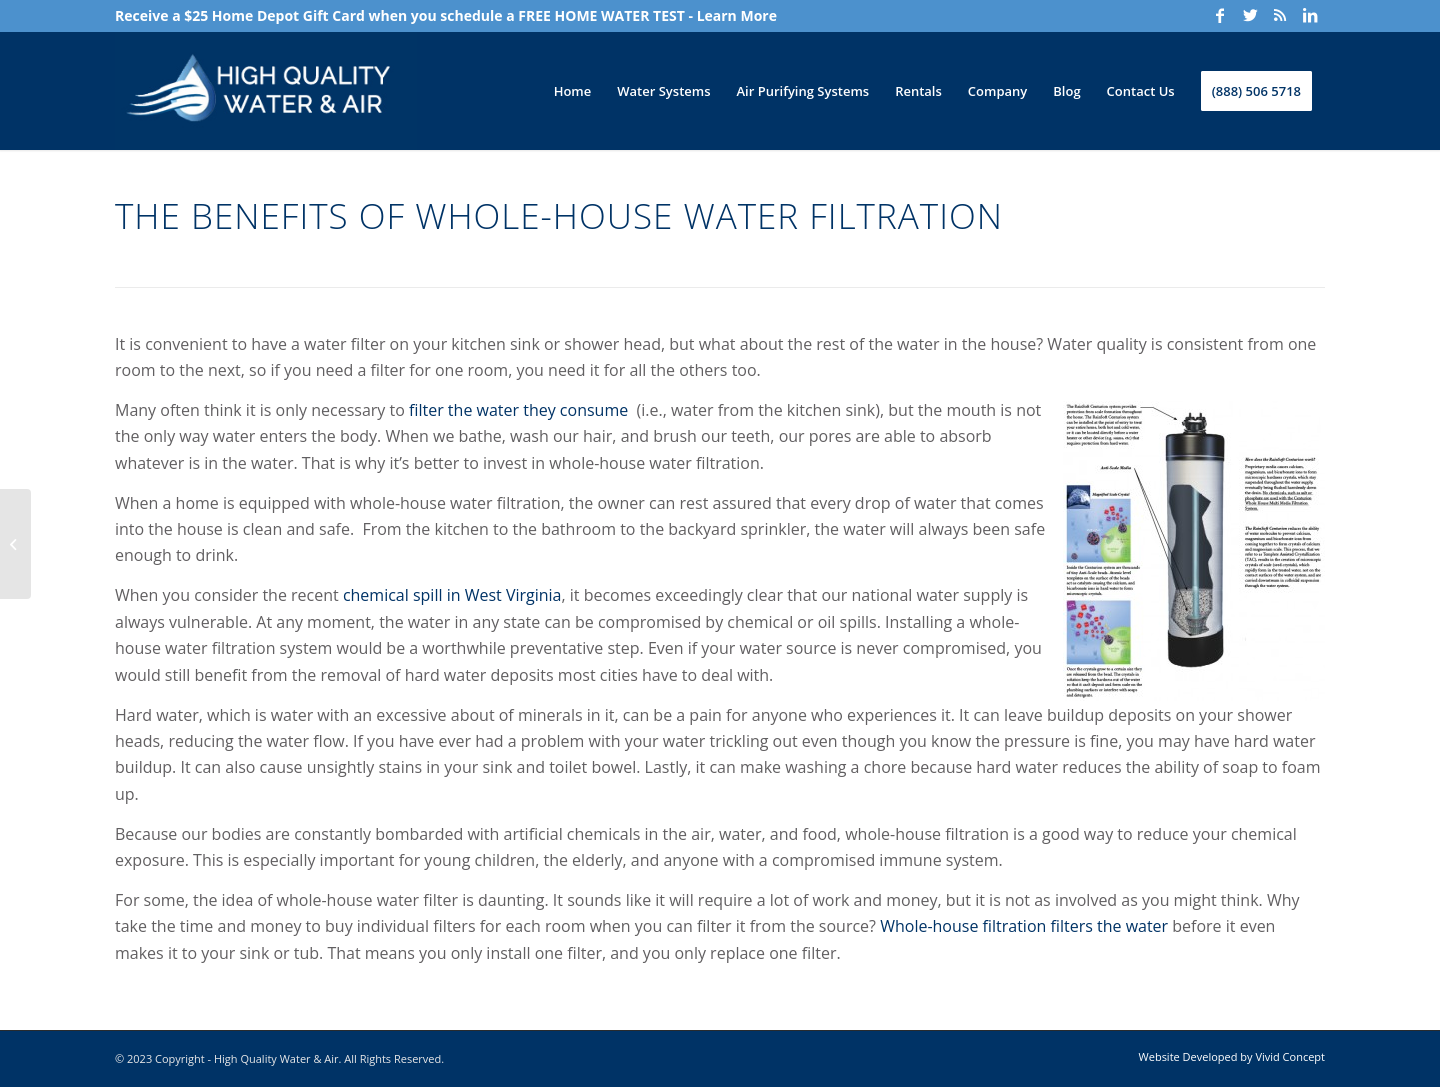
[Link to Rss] (1280, 15)
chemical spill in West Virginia (452, 595)
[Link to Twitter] (1250, 15)
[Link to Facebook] (1220, 15)
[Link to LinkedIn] (1310, 15)
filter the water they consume (518, 410)
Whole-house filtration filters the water (1024, 926)
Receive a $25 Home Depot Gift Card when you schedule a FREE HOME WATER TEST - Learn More (446, 15)
